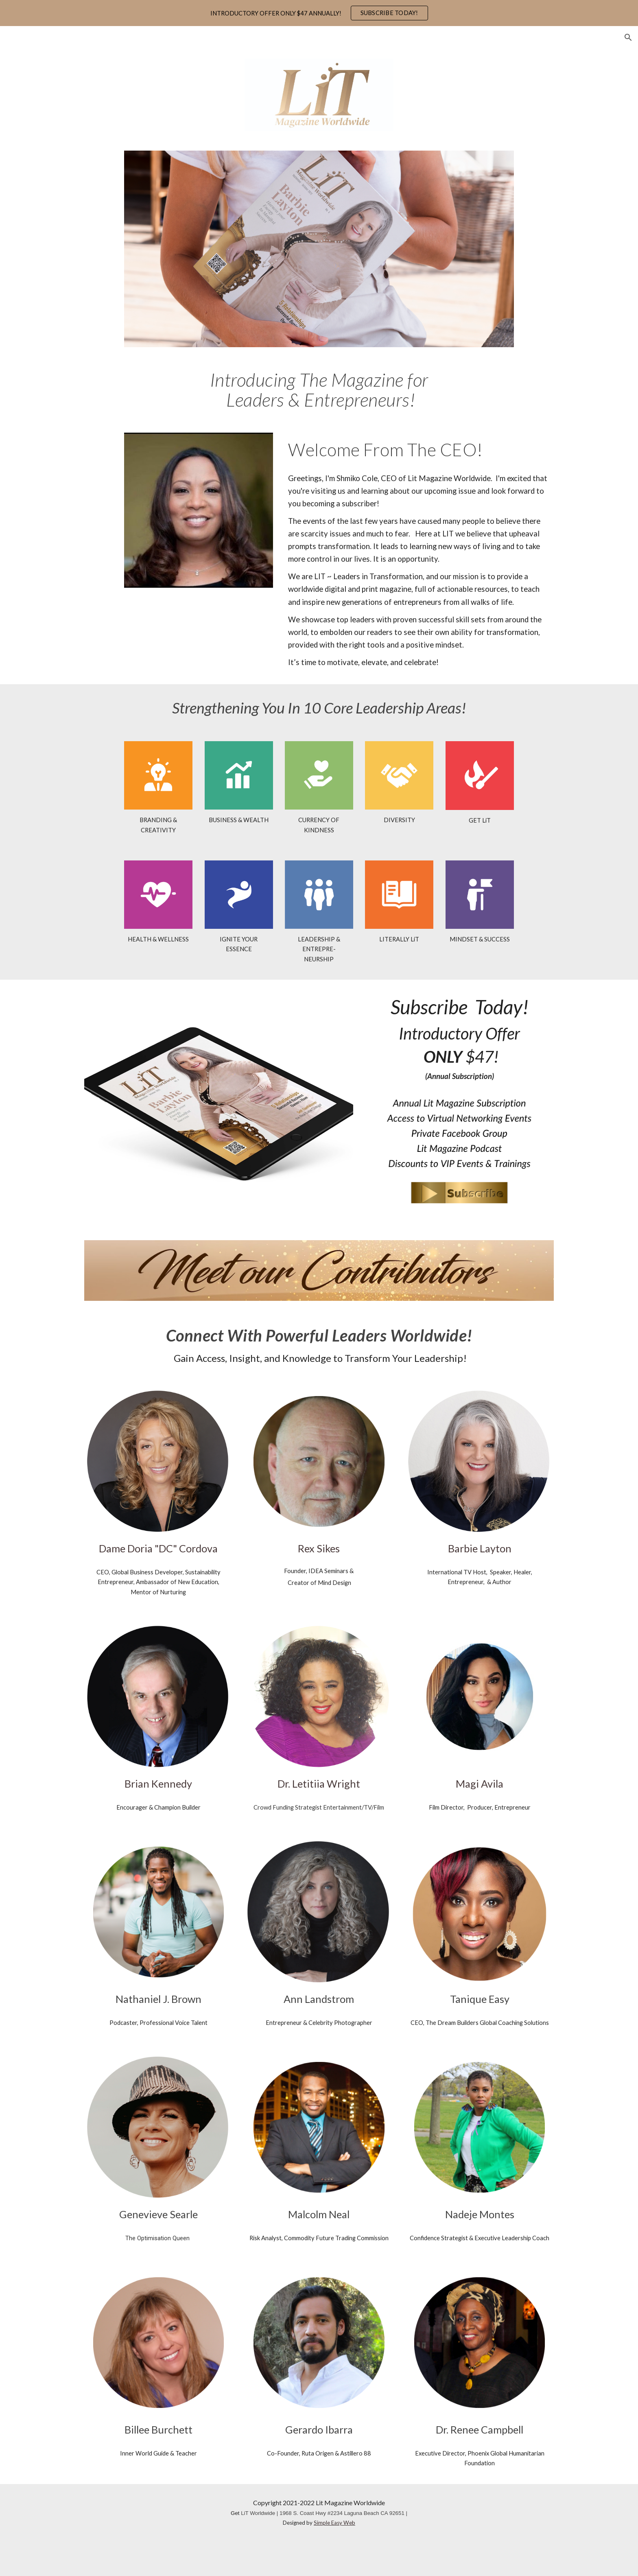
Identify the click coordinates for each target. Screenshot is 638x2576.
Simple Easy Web (334, 2522)
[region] (319, 13)
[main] (319, 390)
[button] (628, 37)
